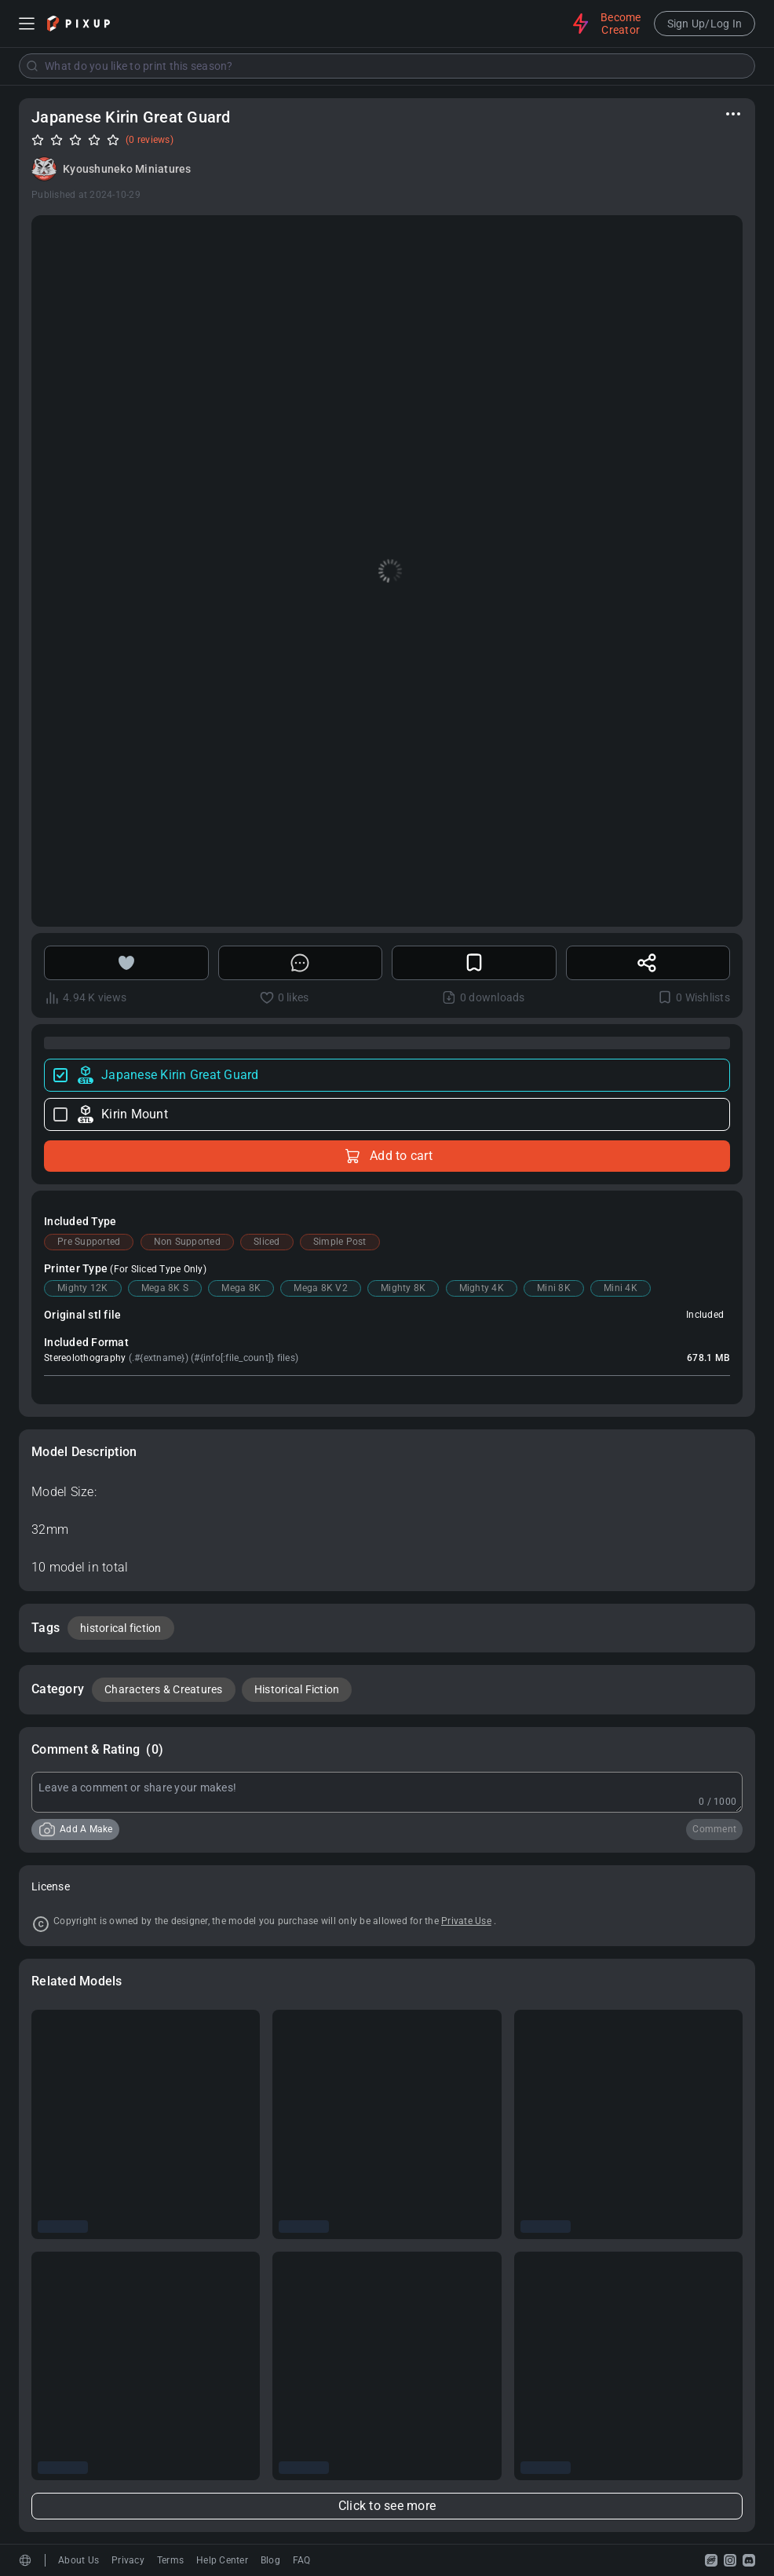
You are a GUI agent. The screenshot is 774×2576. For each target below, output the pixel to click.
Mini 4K (620, 1288)
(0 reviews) (149, 139)
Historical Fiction (297, 1689)
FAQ (302, 2560)
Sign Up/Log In (705, 23)
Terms (170, 2560)
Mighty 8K (403, 1288)
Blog (270, 2560)
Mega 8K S (164, 1288)
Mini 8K (554, 1288)
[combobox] (387, 66)
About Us (78, 2560)
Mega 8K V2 (321, 1288)
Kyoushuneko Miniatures (127, 169)
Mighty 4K (481, 1288)
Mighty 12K (82, 1288)
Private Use (466, 1921)
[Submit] (32, 66)
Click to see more (387, 2505)
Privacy (127, 2560)
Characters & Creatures (163, 1689)
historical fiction (121, 1628)
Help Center (222, 2560)
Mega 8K (241, 1288)
